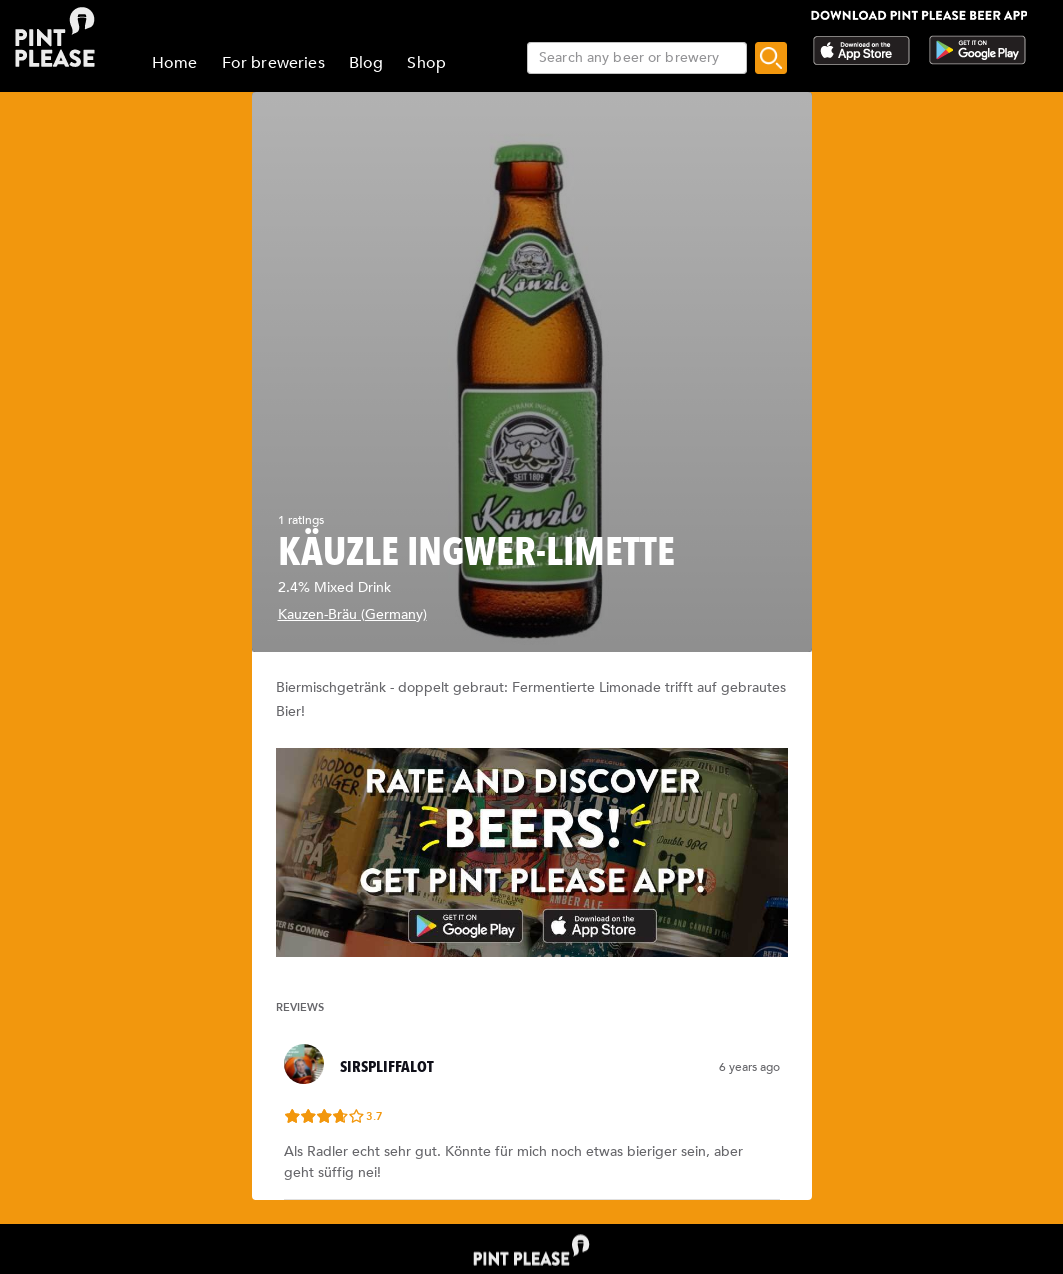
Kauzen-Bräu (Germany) (352, 614)
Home (175, 63)
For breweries (273, 63)
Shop (426, 63)
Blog (366, 63)
